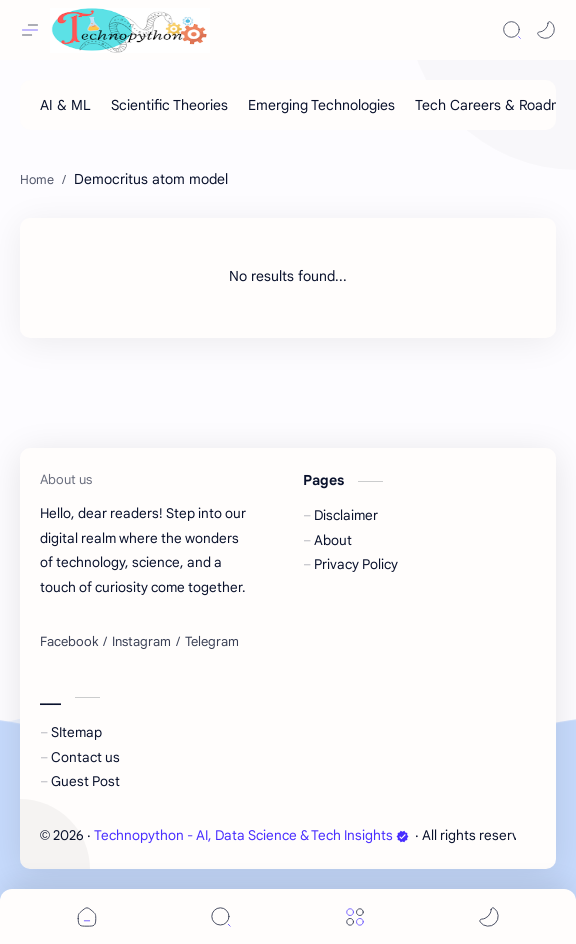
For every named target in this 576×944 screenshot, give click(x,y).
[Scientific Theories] (169, 105)
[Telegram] (212, 642)
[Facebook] (69, 642)
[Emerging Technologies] (321, 105)
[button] (546, 30)
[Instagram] (141, 642)
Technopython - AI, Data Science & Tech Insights (251, 835)
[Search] (512, 30)
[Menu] (355, 916)
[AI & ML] (65, 105)
